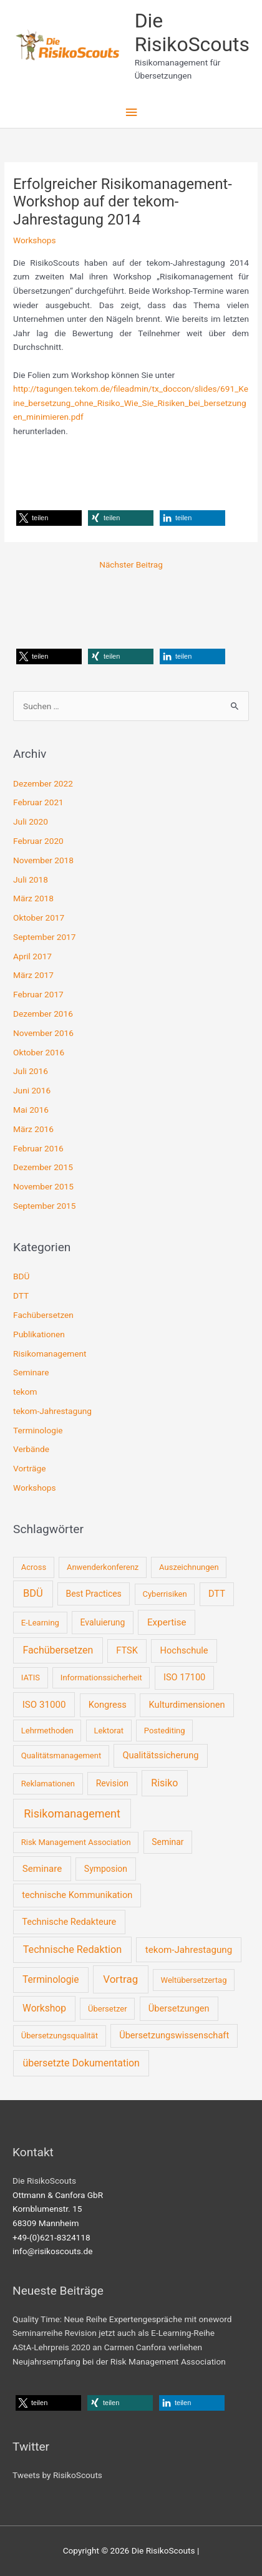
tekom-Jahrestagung (52, 1411)
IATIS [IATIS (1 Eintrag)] (30, 1677)
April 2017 (32, 956)
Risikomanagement (49, 1353)
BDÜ (21, 1276)
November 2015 (43, 1186)
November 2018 (43, 860)
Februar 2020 (38, 841)
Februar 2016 (38, 1148)
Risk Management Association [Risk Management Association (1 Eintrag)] (76, 1842)
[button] (49, 518)
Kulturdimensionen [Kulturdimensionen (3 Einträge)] (187, 1704)
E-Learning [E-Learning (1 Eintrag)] (40, 1622)
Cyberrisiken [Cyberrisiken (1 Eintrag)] (164, 1594)
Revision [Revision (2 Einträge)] (112, 1783)
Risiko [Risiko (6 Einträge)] (164, 1783)
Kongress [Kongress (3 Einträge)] (108, 1704)
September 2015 (44, 1206)
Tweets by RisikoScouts (57, 2475)
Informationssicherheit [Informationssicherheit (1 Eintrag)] (101, 1677)
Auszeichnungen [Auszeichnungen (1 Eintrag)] (189, 1567)
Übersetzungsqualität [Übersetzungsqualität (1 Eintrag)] (59, 2035)
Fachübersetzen (43, 1315)
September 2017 (44, 937)
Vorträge (29, 1468)
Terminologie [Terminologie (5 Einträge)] (50, 1979)
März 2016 (33, 1129)
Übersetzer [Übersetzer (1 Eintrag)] (107, 2008)
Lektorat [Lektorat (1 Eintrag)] (109, 1730)
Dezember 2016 (43, 1014)
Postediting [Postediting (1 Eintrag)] (164, 1730)
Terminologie (37, 1430)
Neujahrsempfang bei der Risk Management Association (119, 2361)
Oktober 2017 (38, 917)
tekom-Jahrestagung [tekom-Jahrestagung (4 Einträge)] (188, 1949)
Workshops (34, 240)
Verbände (31, 1449)
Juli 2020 (30, 821)
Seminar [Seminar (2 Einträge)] (167, 1842)
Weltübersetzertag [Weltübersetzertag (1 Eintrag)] (194, 1980)
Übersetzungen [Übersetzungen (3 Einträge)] (179, 2008)
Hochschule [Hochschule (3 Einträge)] (184, 1650)
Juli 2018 (30, 879)
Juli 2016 (30, 1071)
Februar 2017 (38, 994)
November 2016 (43, 1033)
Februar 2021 (38, 802)
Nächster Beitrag (131, 564)
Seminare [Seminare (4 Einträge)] (42, 1868)
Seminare (31, 1372)
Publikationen (39, 1334)
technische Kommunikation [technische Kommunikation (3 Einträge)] (77, 1895)
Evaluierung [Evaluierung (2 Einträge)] (102, 1622)
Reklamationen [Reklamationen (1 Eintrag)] (48, 1783)
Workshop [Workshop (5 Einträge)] (44, 2008)
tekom (25, 1392)
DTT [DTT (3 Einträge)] (216, 1593)
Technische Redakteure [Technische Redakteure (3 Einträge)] (69, 1921)
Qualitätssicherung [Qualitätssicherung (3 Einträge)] (160, 1755)
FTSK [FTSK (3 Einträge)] (127, 1650)
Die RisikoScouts (192, 32)
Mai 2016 (31, 1110)
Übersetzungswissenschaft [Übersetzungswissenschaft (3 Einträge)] (174, 2035)
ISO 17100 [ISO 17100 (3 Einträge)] (184, 1677)
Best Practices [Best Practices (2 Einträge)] (93, 1594)
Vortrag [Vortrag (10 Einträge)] (120, 1979)
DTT (21, 1295)
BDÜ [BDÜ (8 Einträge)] (33, 1593)
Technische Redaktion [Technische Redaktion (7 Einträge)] (72, 1949)
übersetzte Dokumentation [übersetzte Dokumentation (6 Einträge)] (81, 2063)
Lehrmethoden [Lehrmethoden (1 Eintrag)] (47, 1730)
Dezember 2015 (43, 1167)
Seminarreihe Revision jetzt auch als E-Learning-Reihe (113, 2333)
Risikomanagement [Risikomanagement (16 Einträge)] (72, 1813)
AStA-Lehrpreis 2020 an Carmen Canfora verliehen (107, 2347)
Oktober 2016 (38, 1052)
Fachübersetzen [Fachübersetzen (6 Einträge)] (57, 1650)
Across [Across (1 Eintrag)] (33, 1567)
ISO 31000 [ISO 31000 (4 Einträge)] (44, 1704)
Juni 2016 (32, 1090)
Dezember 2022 (43, 783)
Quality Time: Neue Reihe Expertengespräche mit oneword (121, 2319)
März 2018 (33, 898)
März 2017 (33, 975)
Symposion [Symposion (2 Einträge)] (105, 1869)
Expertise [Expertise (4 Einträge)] (167, 1622)
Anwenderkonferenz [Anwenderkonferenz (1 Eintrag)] (102, 1567)
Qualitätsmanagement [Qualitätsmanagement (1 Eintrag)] (61, 1755)
